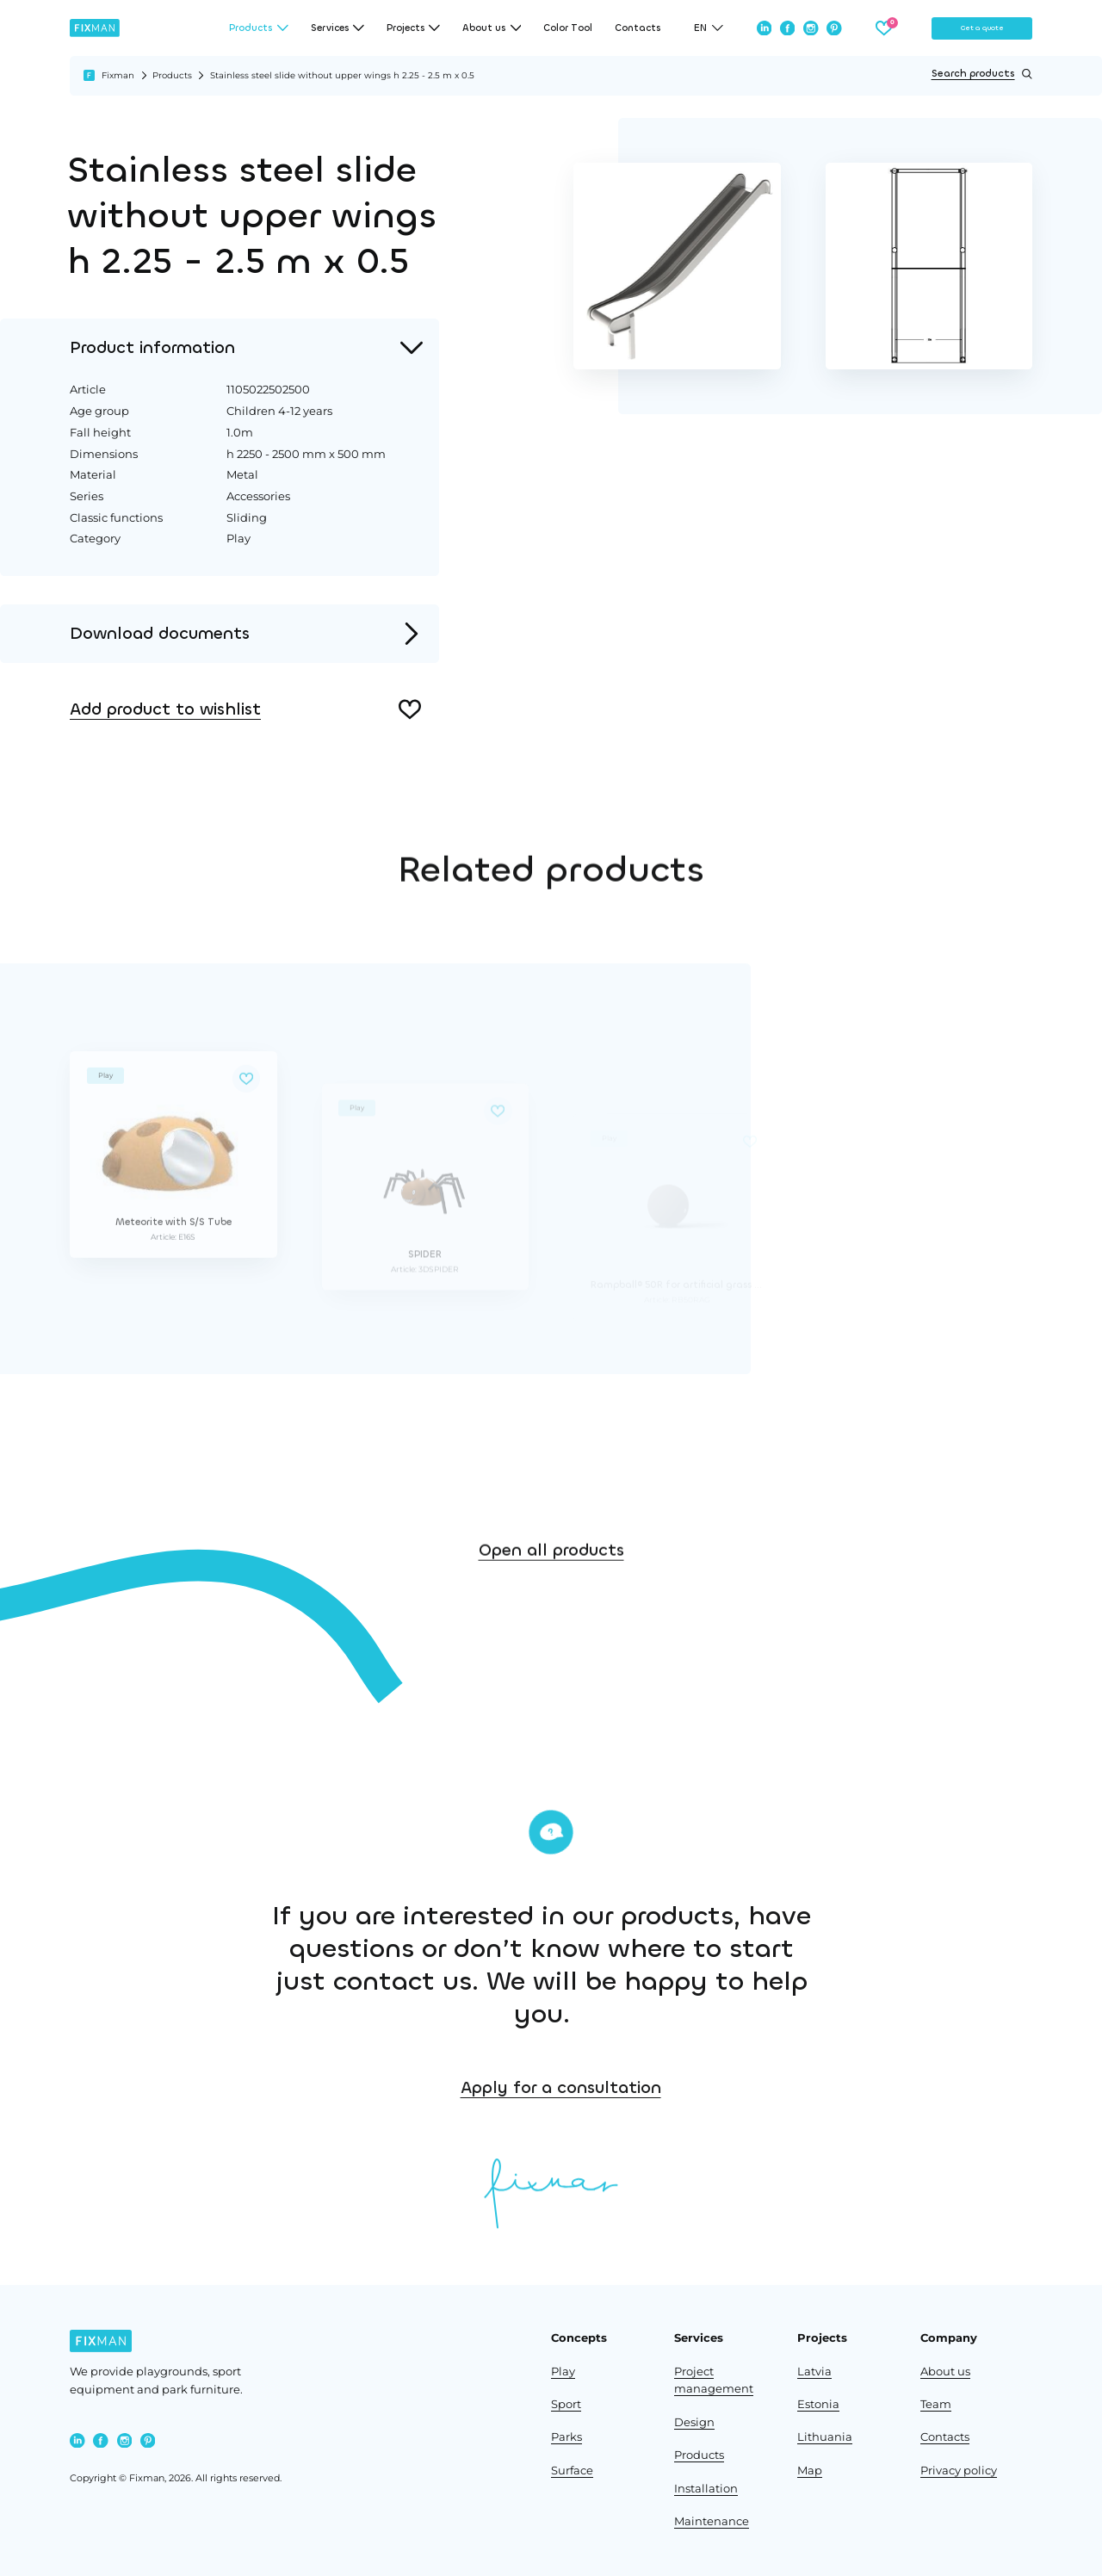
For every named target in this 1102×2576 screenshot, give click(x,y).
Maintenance (711, 2521)
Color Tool (567, 28)
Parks (566, 2436)
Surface (572, 2470)
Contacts (637, 28)
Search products (982, 74)
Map (809, 2470)
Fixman (118, 75)
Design (694, 2422)
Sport (566, 2404)
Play (563, 2371)
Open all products (551, 1604)
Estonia (818, 2404)
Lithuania (824, 2436)
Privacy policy (958, 2470)
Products (172, 75)
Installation (706, 2488)
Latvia (814, 2371)
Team (935, 2404)
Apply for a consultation (724, 2087)
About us (945, 2371)
